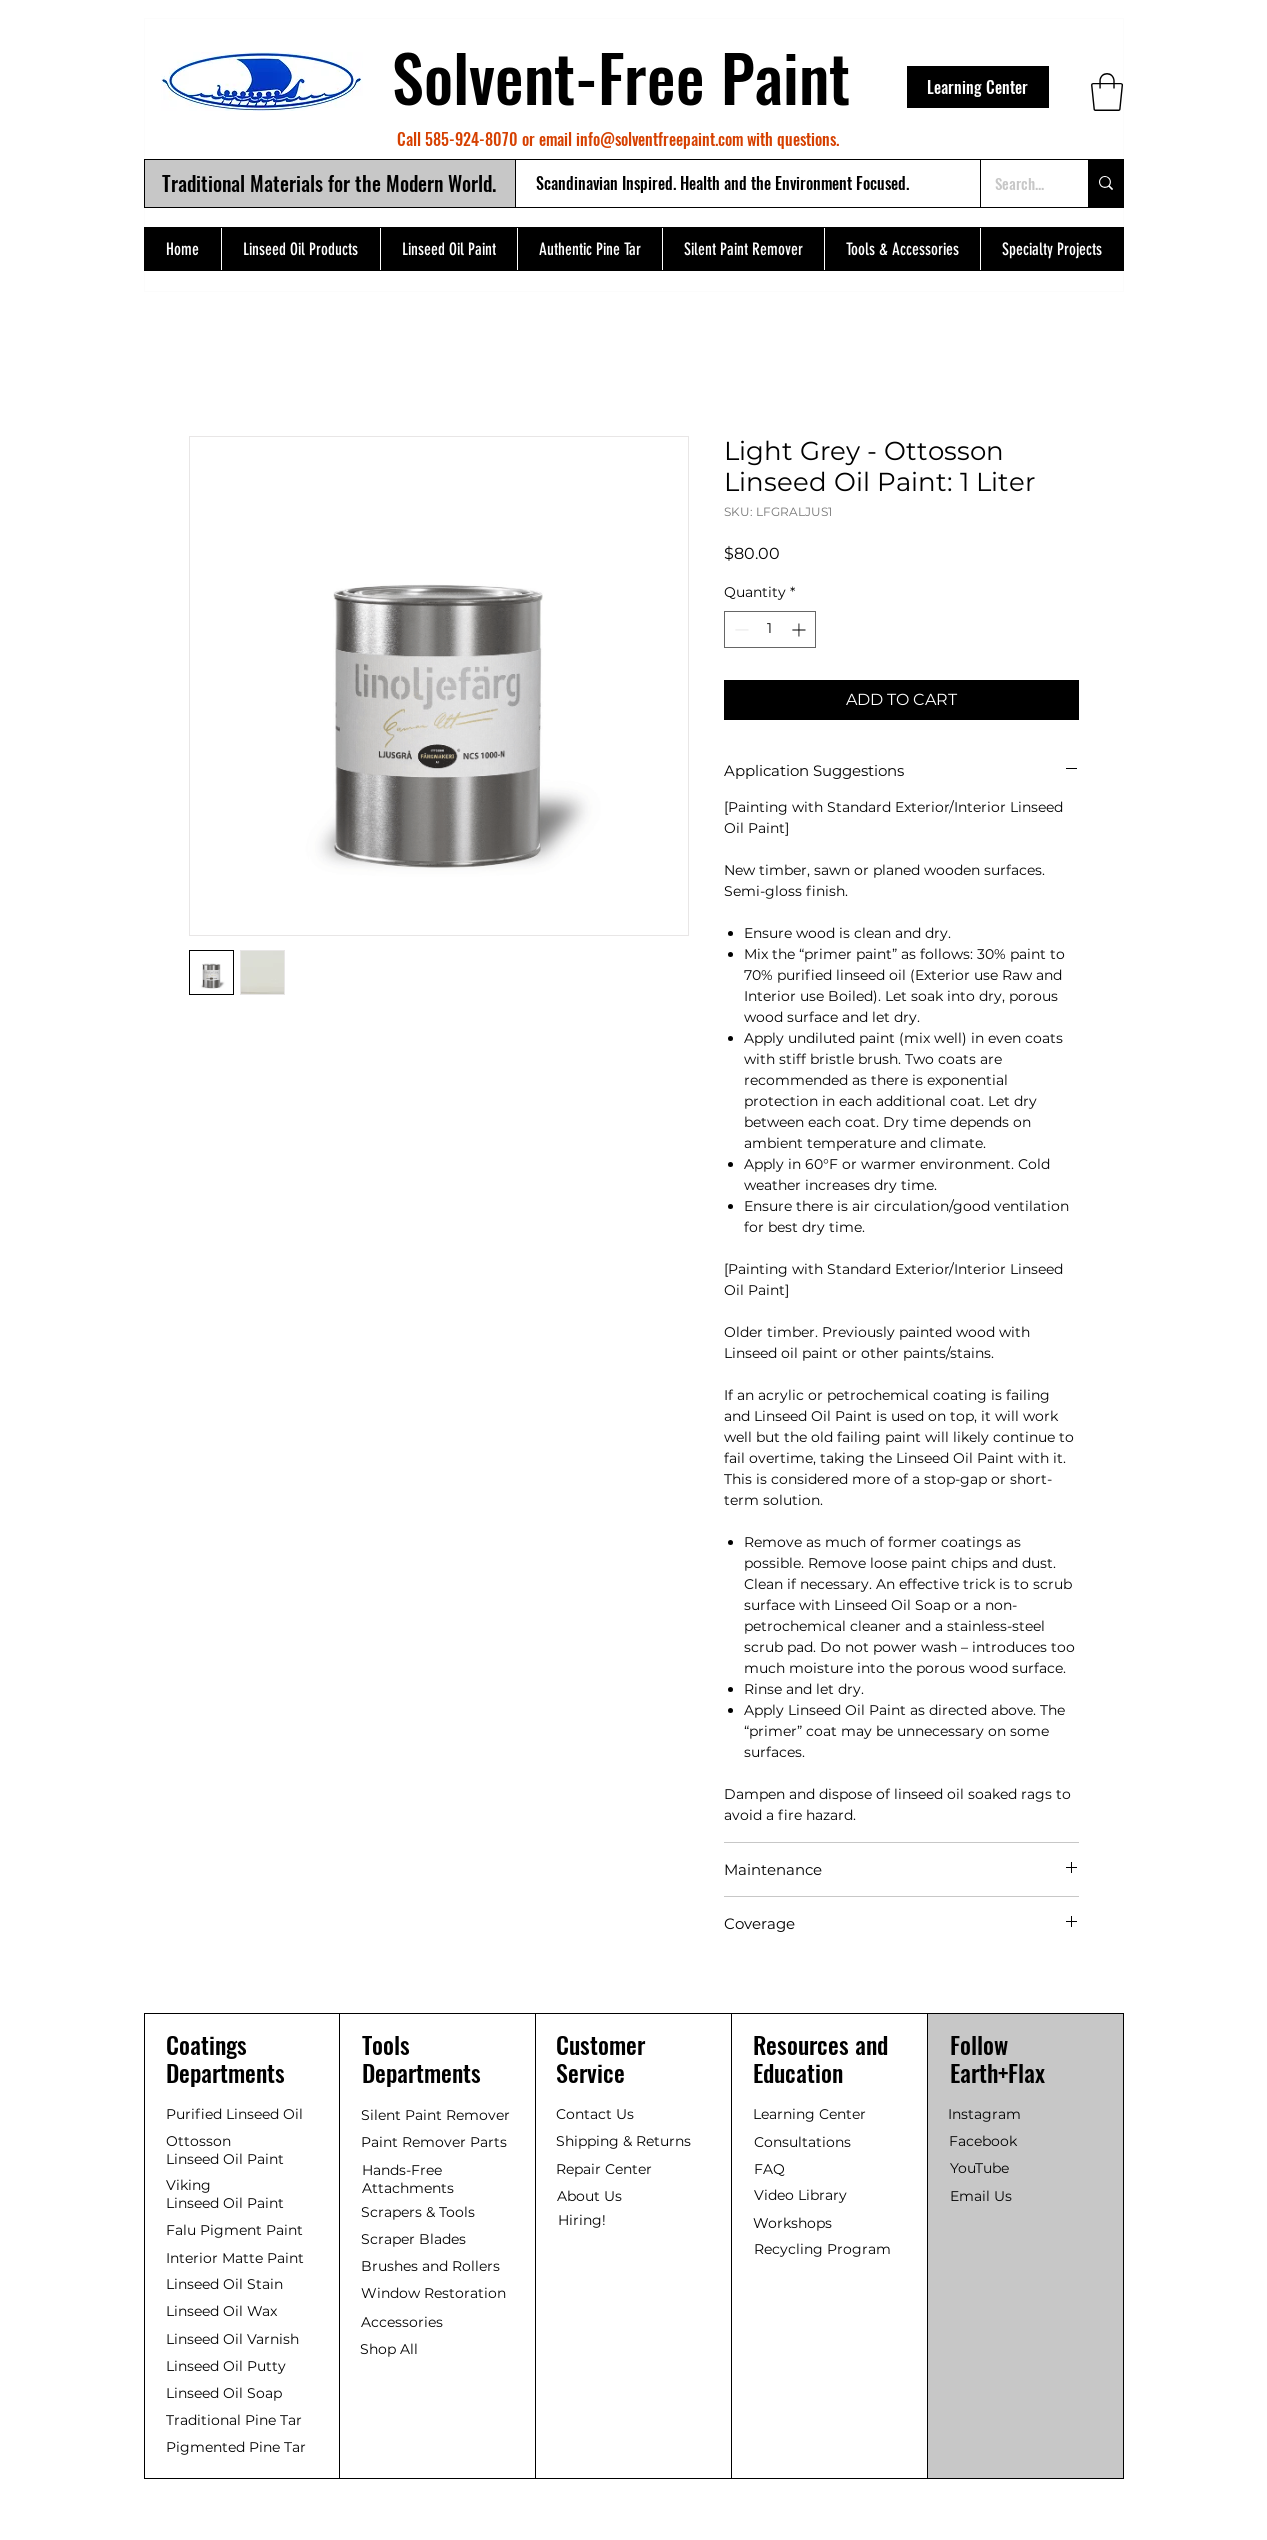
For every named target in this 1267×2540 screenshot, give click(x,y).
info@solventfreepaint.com (659, 139)
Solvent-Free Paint (621, 76)
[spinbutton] (770, 629)
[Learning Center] (978, 87)
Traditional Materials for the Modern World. (329, 183)
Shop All (389, 2349)
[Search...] (1019, 183)
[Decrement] (739, 629)
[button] (1107, 92)
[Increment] (800, 629)
